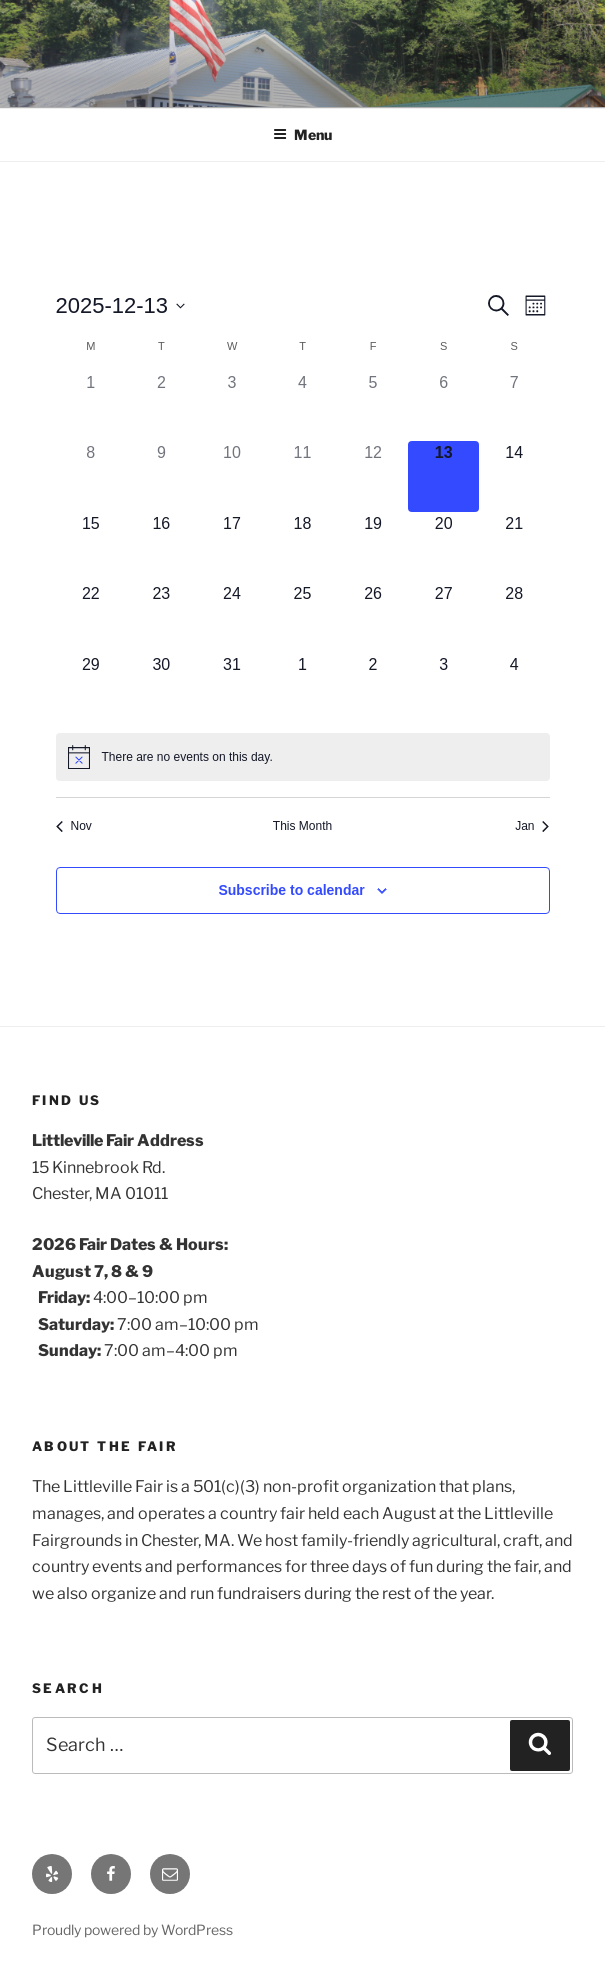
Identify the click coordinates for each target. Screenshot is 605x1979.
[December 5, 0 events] (373, 406)
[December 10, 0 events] (232, 476)
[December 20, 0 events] (443, 547)
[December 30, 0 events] (161, 688)
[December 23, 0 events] (161, 617)
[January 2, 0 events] (373, 688)
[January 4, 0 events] (514, 688)
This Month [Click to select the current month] (302, 826)
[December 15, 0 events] (91, 547)
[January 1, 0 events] (302, 688)
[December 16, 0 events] (161, 547)
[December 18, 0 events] (302, 547)
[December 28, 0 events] (514, 617)
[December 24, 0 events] (232, 617)
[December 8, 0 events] (91, 476)
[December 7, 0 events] (514, 406)
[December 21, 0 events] (514, 547)
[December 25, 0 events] (302, 617)
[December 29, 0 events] (91, 688)
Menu (302, 134)
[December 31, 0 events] (232, 688)
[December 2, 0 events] (161, 406)
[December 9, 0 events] (161, 476)
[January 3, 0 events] (443, 688)
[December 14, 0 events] (514, 476)
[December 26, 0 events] (373, 617)
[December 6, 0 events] (443, 406)
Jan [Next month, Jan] (532, 826)
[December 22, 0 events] (91, 617)
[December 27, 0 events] (443, 617)
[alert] (303, 757)
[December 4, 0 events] (302, 406)
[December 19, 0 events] (373, 547)
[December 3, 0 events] (232, 406)
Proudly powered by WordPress (132, 1929)
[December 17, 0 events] (232, 547)
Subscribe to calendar (291, 890)
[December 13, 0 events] (443, 476)
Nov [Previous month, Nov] (74, 826)
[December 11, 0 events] (302, 476)
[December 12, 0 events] (373, 476)
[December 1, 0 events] (91, 406)
